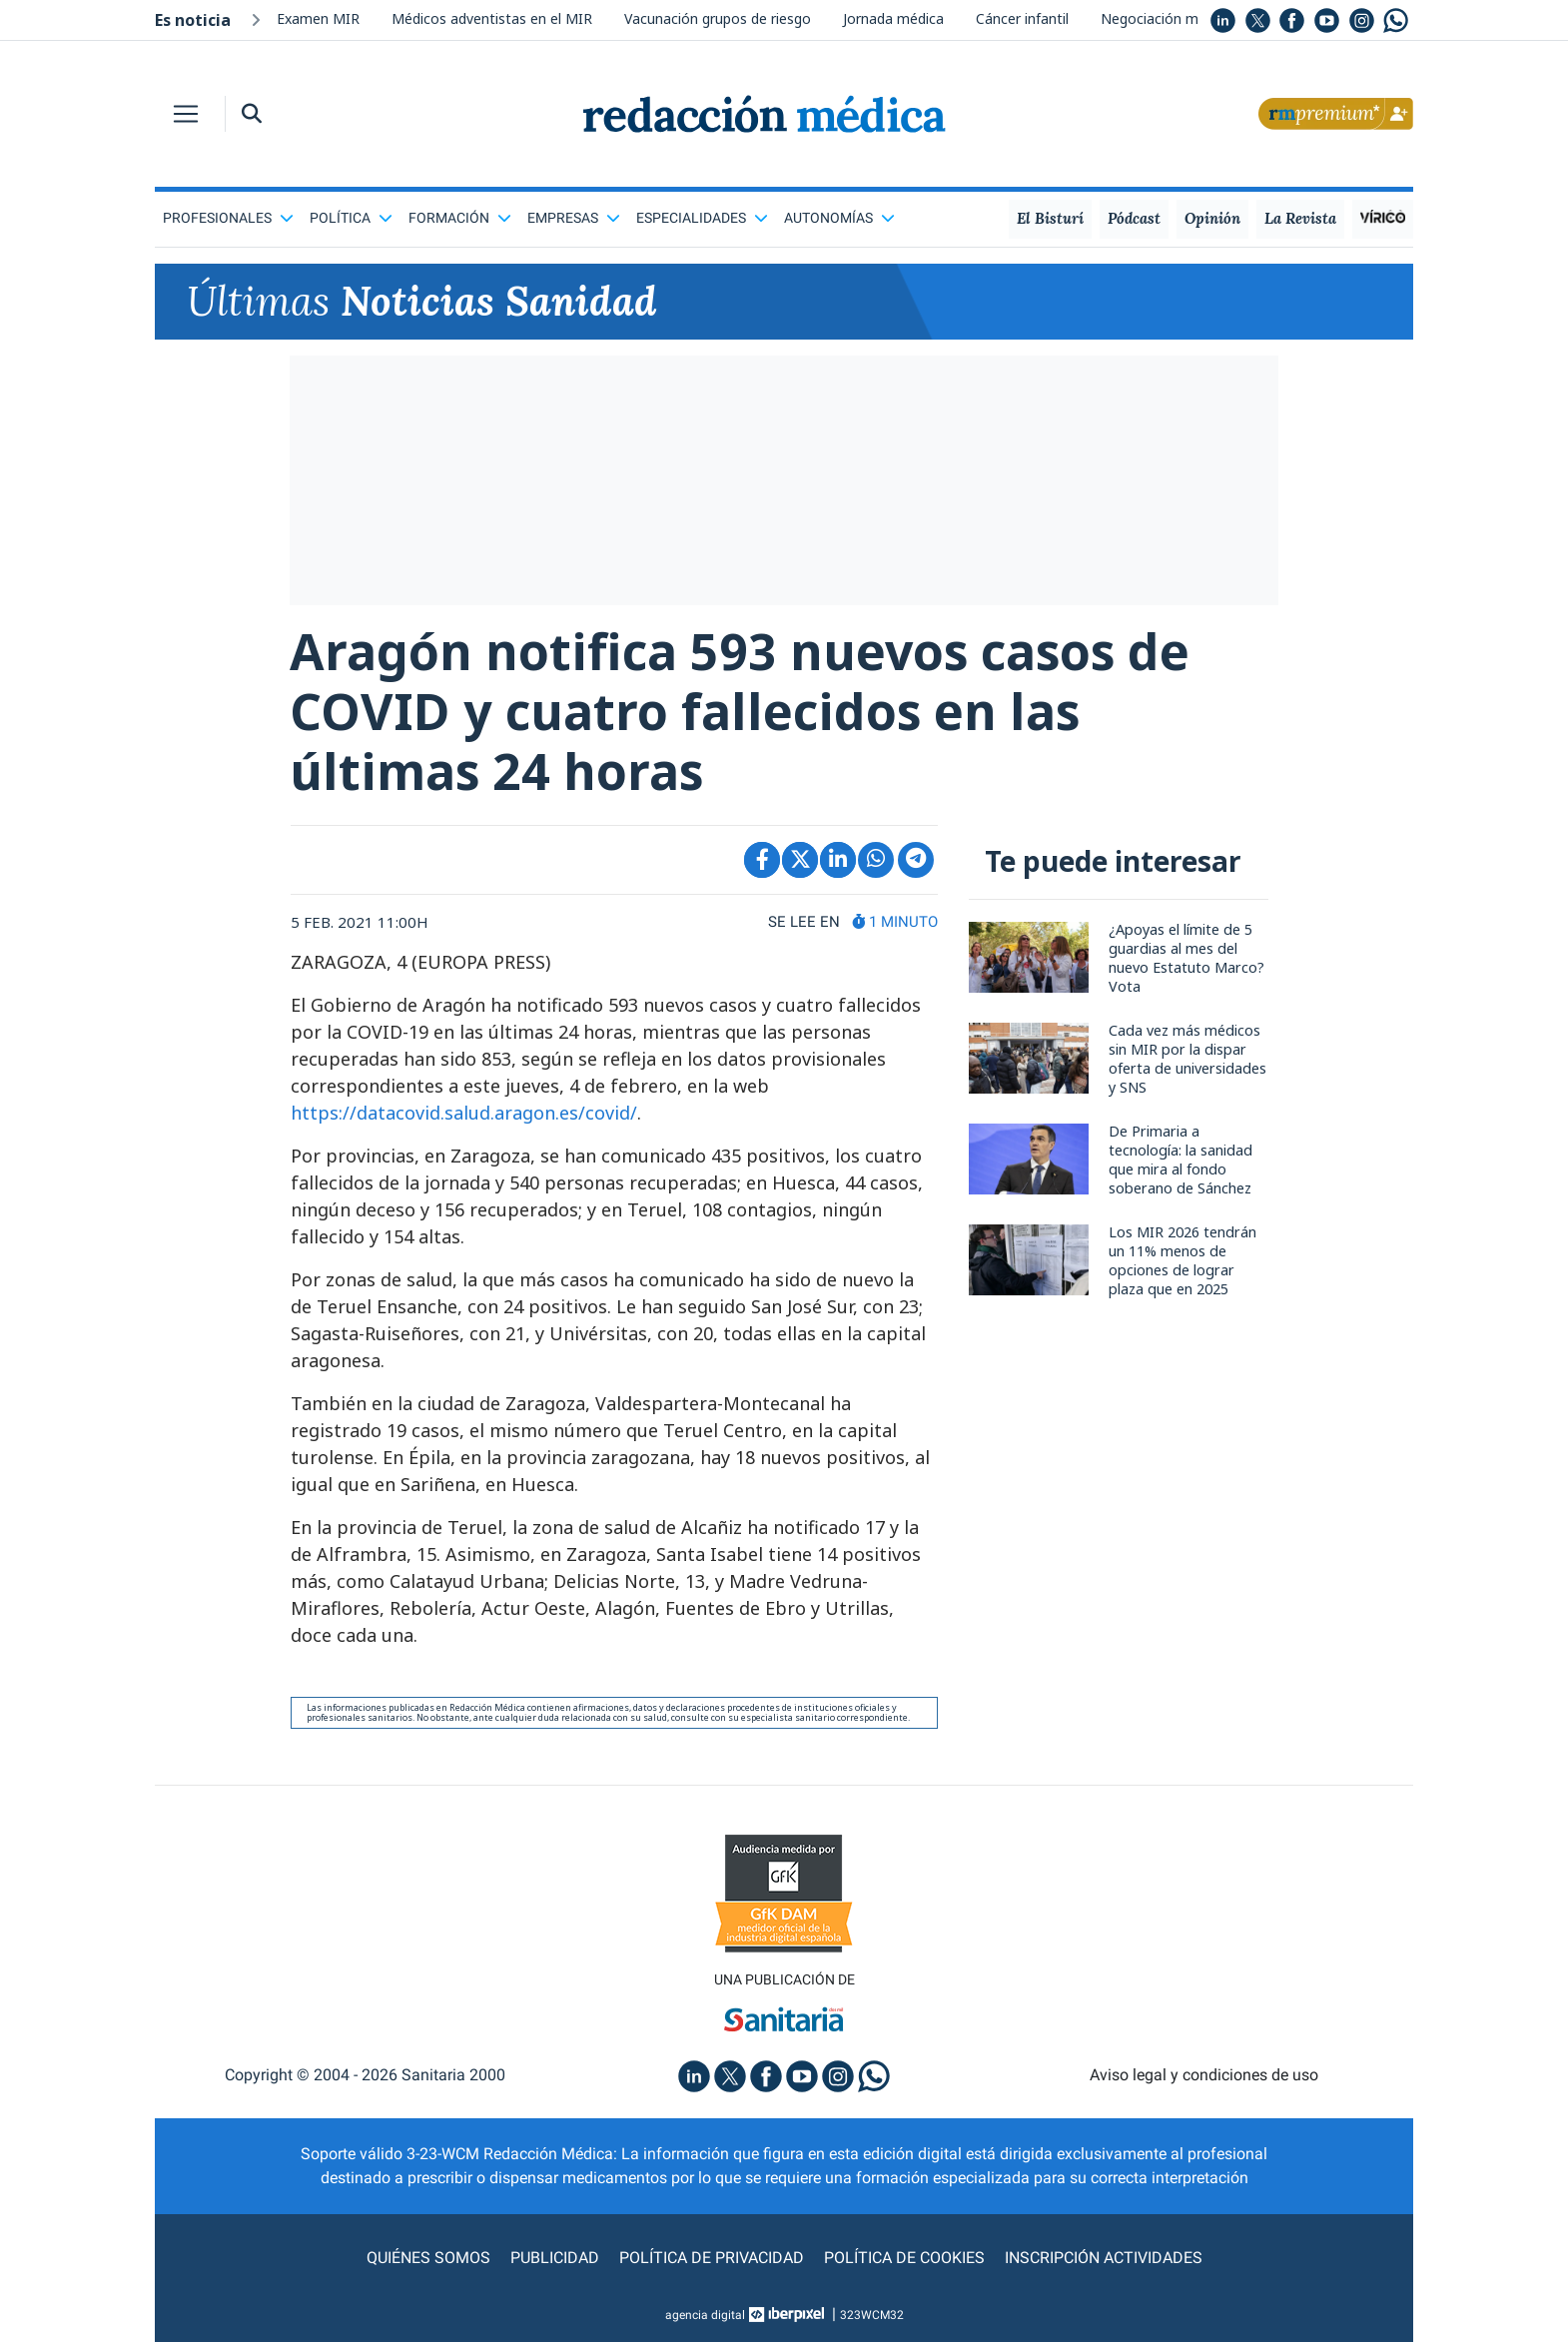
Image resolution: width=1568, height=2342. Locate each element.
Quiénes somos (428, 2257)
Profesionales (228, 218)
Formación (459, 218)
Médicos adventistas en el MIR (492, 18)
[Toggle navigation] (186, 114)
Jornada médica (893, 18)
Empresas (573, 218)
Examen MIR (318, 18)
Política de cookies (904, 2257)
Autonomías (839, 218)
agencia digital (705, 2315)
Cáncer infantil (1022, 18)
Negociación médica (1166, 18)
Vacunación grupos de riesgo (717, 18)
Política (351, 218)
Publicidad (554, 2257)
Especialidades (702, 218)
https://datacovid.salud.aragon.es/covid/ (464, 1113)
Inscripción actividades (1103, 2257)
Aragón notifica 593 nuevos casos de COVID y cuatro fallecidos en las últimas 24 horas (739, 711)
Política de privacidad (711, 2257)
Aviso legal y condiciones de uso (1204, 2074)
